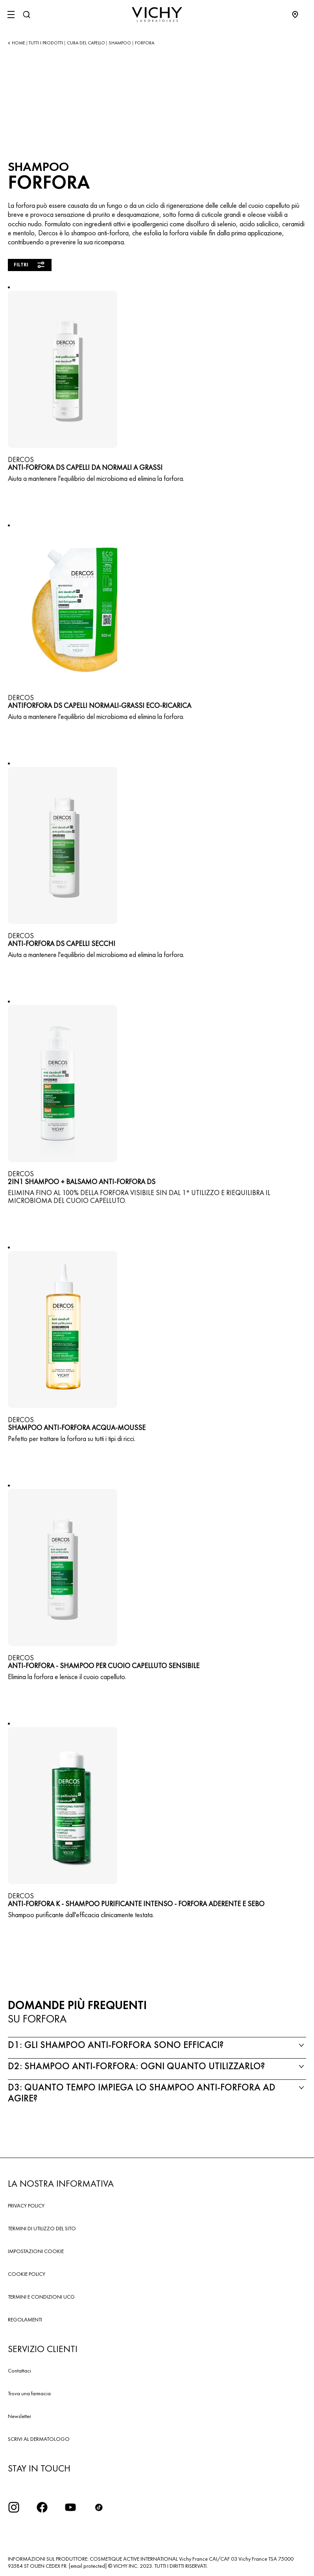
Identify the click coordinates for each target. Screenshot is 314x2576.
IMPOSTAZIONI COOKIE (36, 2251)
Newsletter (19, 2416)
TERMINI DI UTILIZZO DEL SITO (42, 2228)
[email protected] (88, 2565)
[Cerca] (26, 14)
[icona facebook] (42, 2507)
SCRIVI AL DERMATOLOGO (39, 2438)
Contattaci (19, 2370)
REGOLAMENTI (25, 2319)
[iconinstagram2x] (14, 2507)
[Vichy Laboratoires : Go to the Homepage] (157, 14)
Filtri (30, 265)
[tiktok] (99, 2507)
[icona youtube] (70, 2507)
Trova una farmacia (29, 2393)
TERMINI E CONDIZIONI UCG (41, 2296)
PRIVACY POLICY (26, 2205)
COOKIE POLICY (26, 2273)
